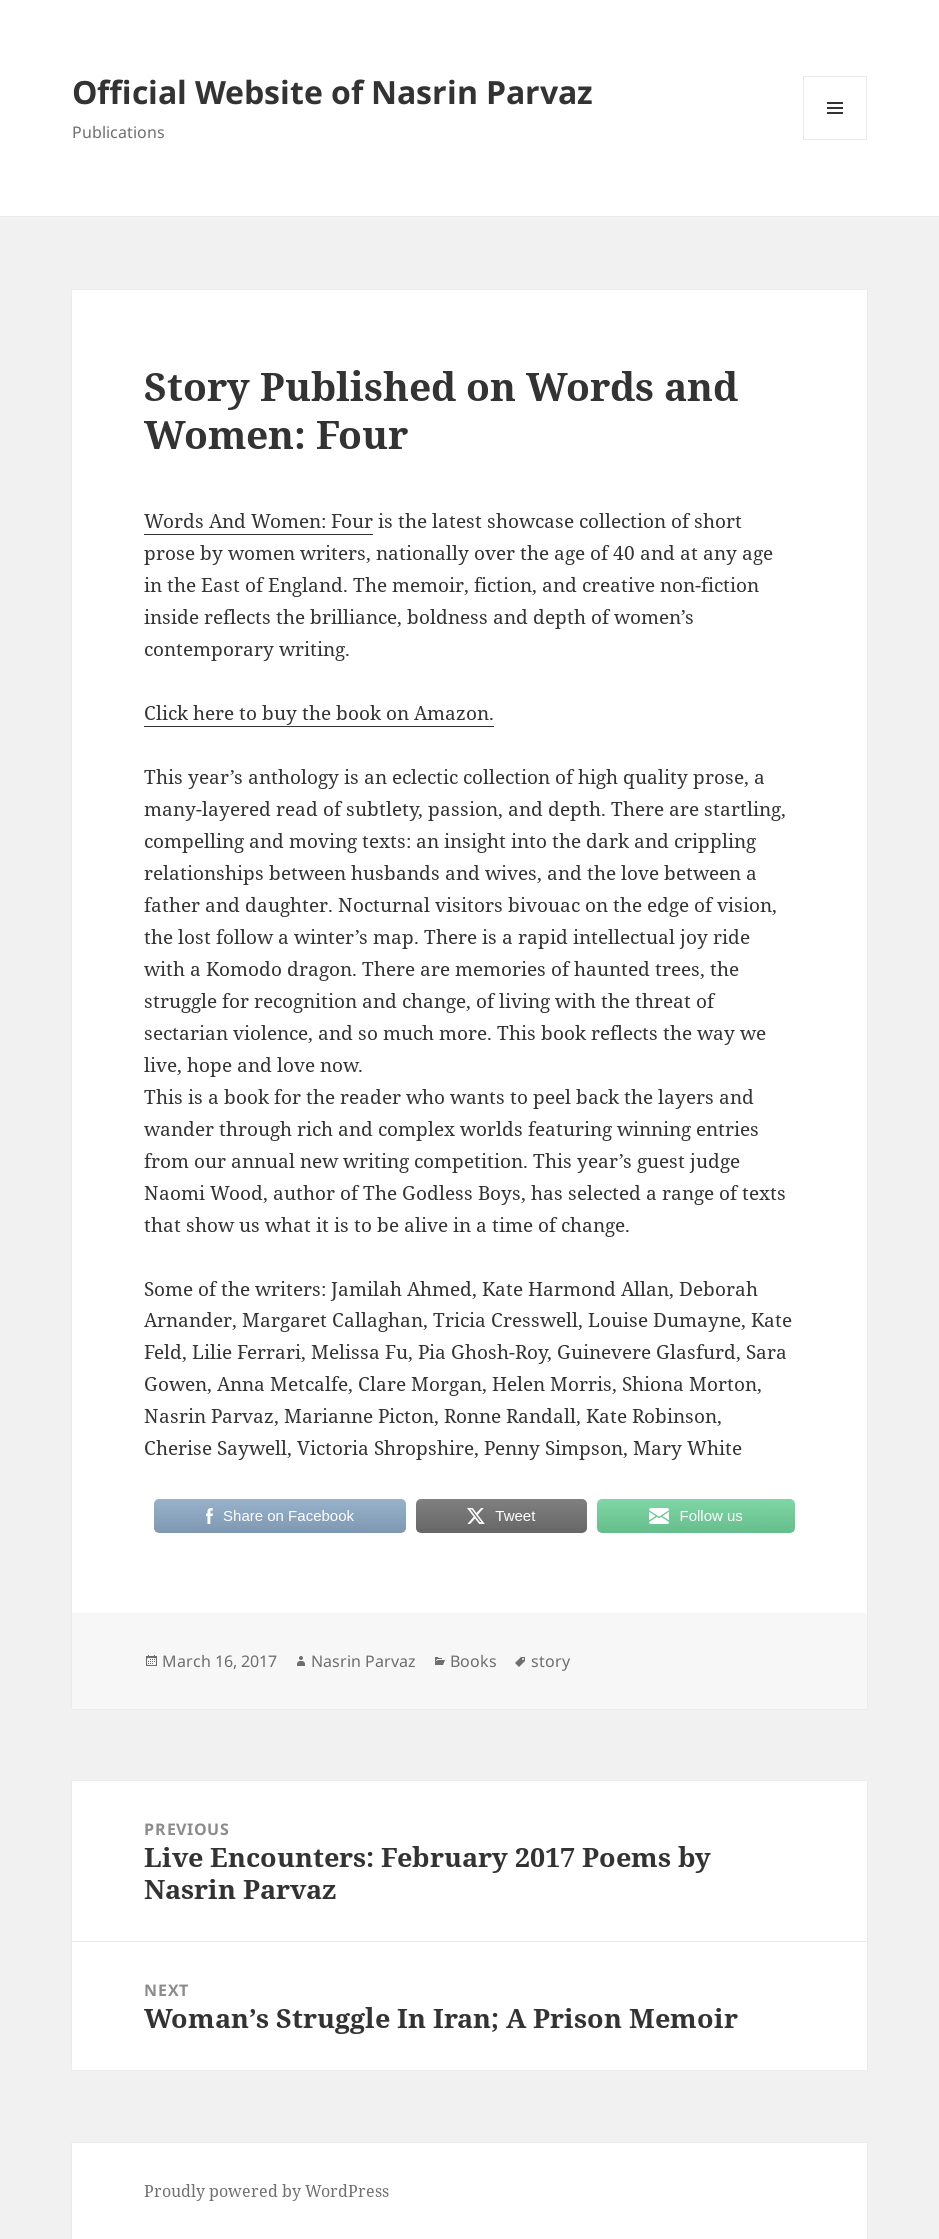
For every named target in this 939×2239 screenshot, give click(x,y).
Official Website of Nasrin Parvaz (332, 91)
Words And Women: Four (258, 521)
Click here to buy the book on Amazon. (319, 713)
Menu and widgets (835, 139)
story (550, 1661)
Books (473, 1661)
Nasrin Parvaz (363, 1661)
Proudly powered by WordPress (266, 2191)
